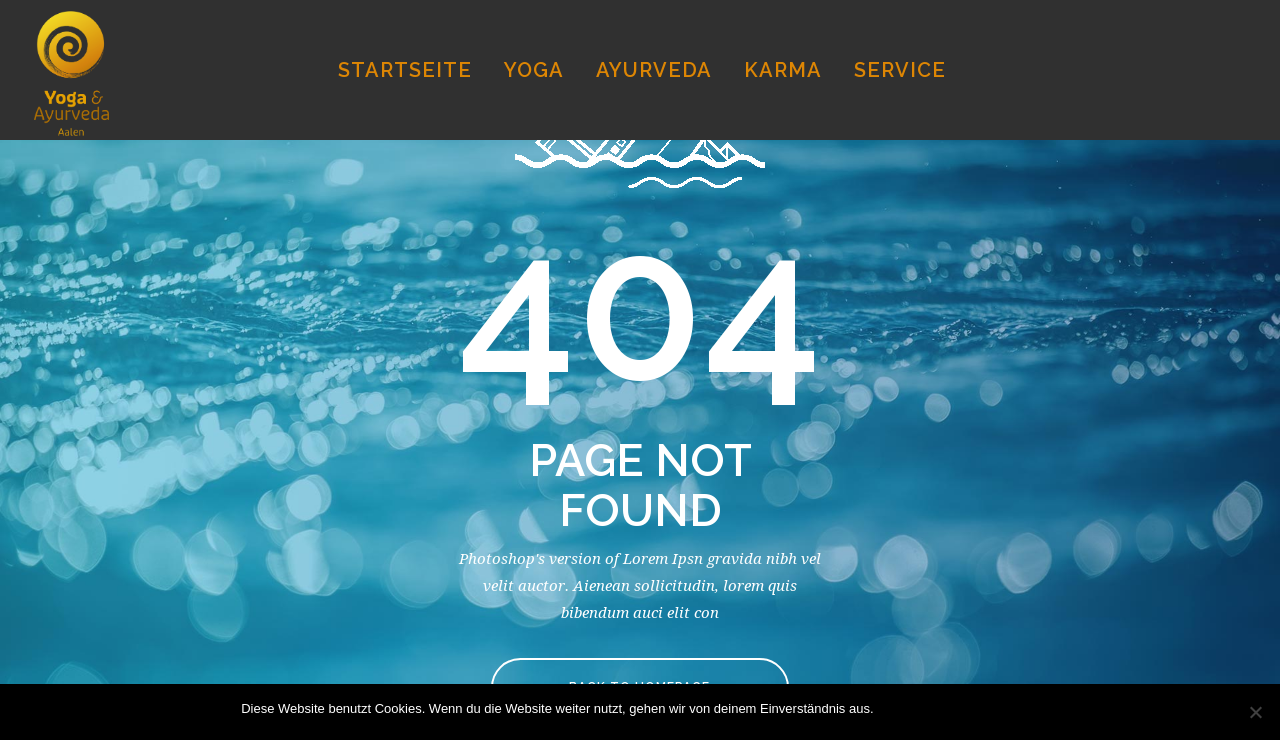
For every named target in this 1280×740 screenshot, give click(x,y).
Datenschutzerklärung (975, 708)
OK (893, 708)
